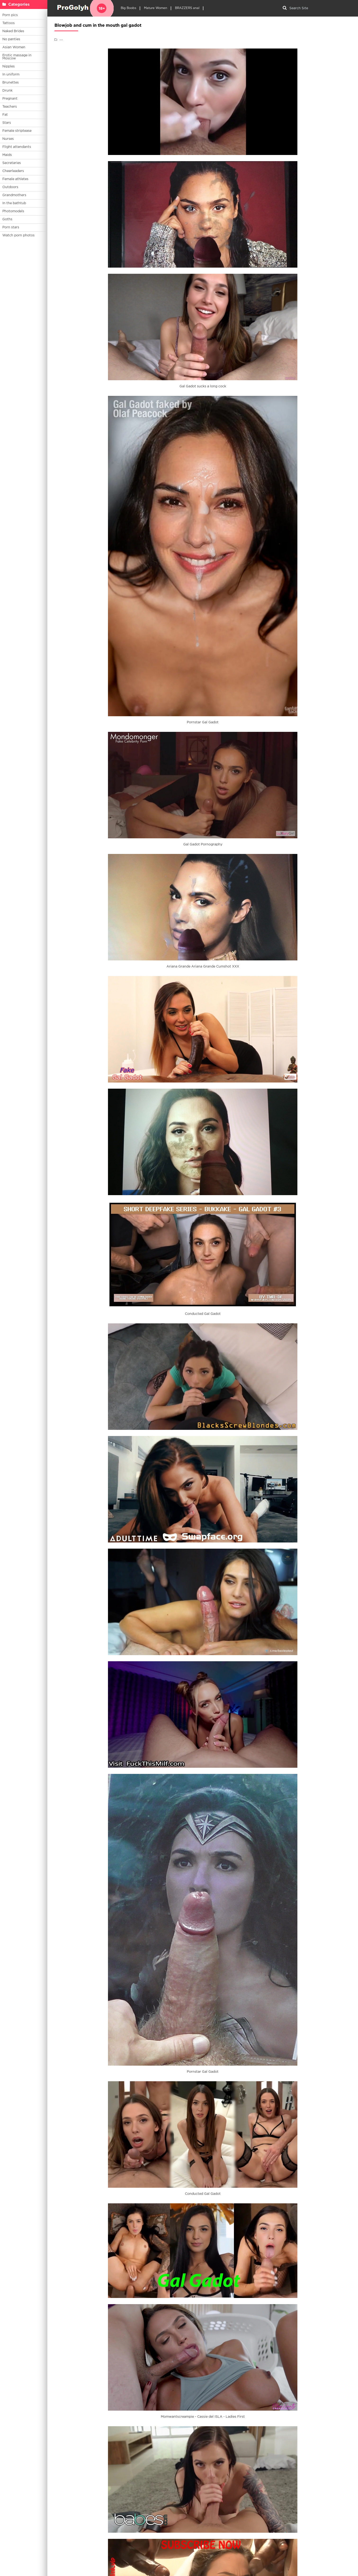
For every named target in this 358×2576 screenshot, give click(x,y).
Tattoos (8, 23)
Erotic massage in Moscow (16, 57)
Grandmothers (14, 195)
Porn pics (10, 15)
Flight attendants (16, 147)
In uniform (10, 74)
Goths (7, 219)
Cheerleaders (13, 171)
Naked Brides (13, 31)
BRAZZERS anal (187, 8)
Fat (5, 114)
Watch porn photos (18, 235)
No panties (11, 39)
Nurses (8, 138)
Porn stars (10, 227)
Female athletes (15, 179)
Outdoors (10, 187)
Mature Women (155, 8)
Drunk (7, 90)
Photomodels (13, 211)
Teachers (9, 106)
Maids (7, 155)
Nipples (8, 66)
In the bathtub (14, 203)
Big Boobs (128, 8)
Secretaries (11, 163)
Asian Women (13, 47)
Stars (6, 122)
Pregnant (10, 98)
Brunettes (10, 82)
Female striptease (16, 130)
